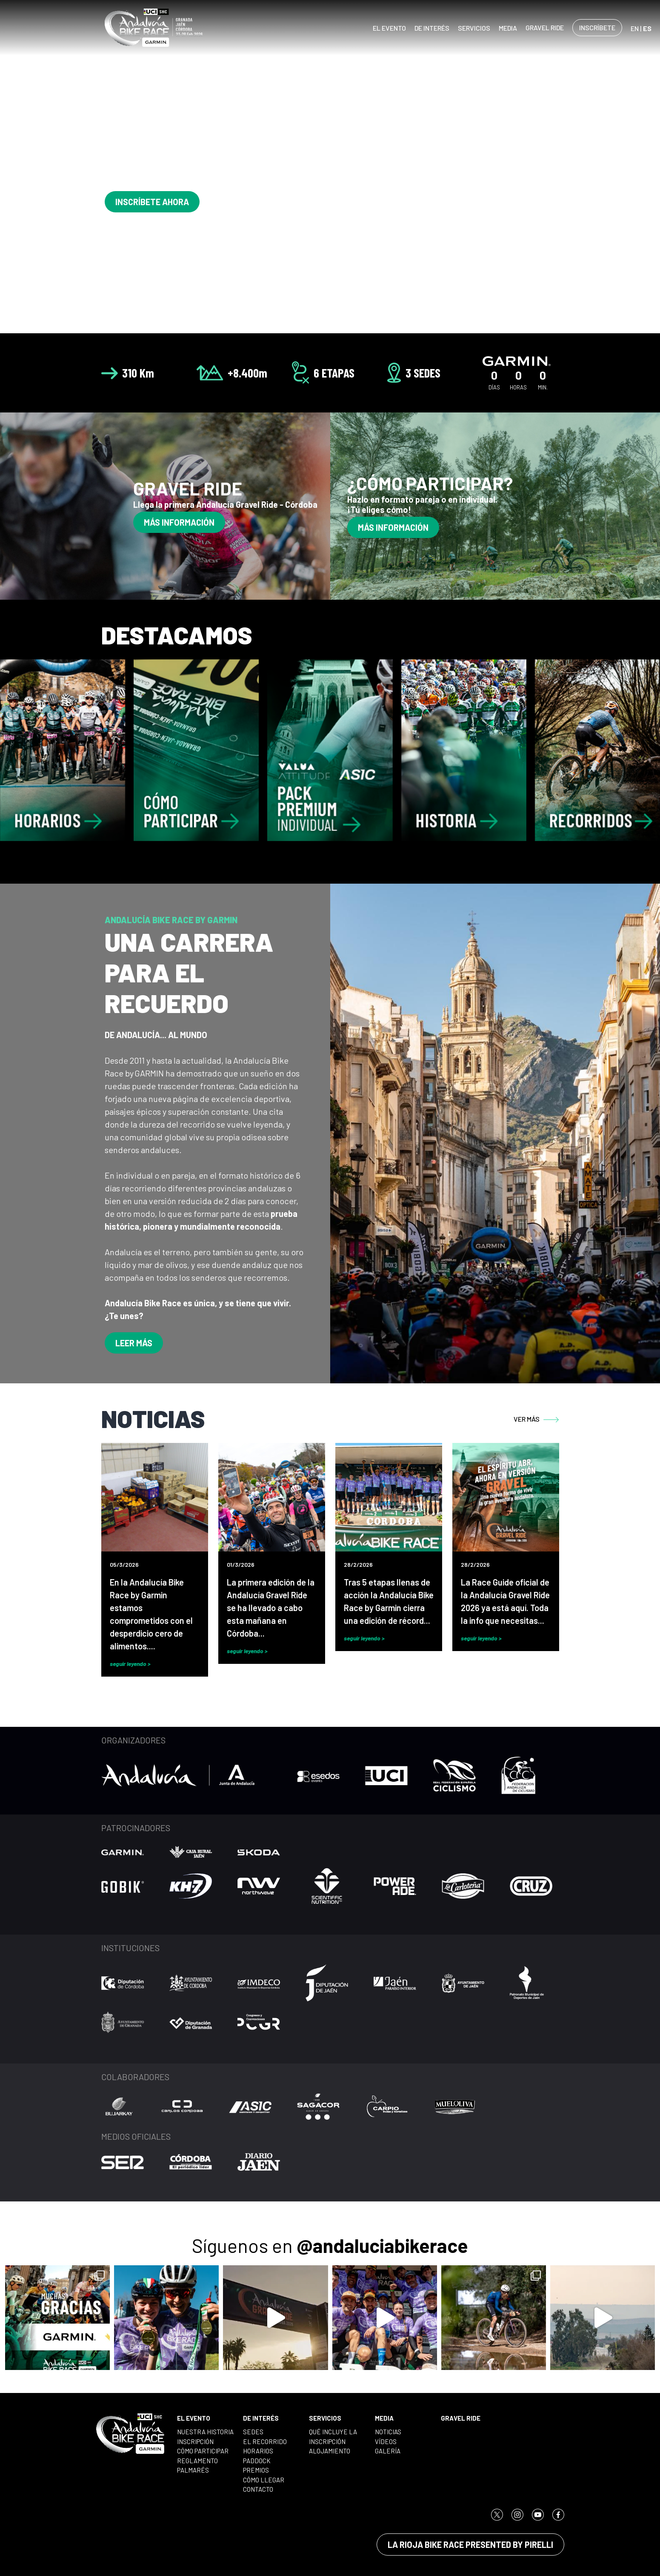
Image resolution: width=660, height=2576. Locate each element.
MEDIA (508, 28)
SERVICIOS (474, 28)
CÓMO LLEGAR (263, 2480)
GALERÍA (387, 2451)
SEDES (253, 2432)
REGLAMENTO (197, 2460)
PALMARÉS (193, 2470)
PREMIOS (256, 2470)
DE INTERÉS (431, 28)
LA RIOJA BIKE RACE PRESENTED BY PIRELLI (470, 2544)
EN (635, 28)
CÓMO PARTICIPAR (203, 2451)
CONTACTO (258, 2489)
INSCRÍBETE (597, 27)
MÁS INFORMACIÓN (179, 522)
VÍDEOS (386, 2441)
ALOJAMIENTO (329, 2451)
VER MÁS (536, 1419)
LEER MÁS (133, 1343)
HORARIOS (258, 2451)
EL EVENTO (389, 28)
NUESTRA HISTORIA (205, 2432)
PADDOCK (257, 2460)
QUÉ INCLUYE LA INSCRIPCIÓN (333, 2436)
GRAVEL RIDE (545, 27)
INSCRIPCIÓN (195, 2441)
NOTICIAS (388, 2432)
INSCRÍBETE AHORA (152, 202)
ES (647, 28)
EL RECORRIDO (265, 2441)
